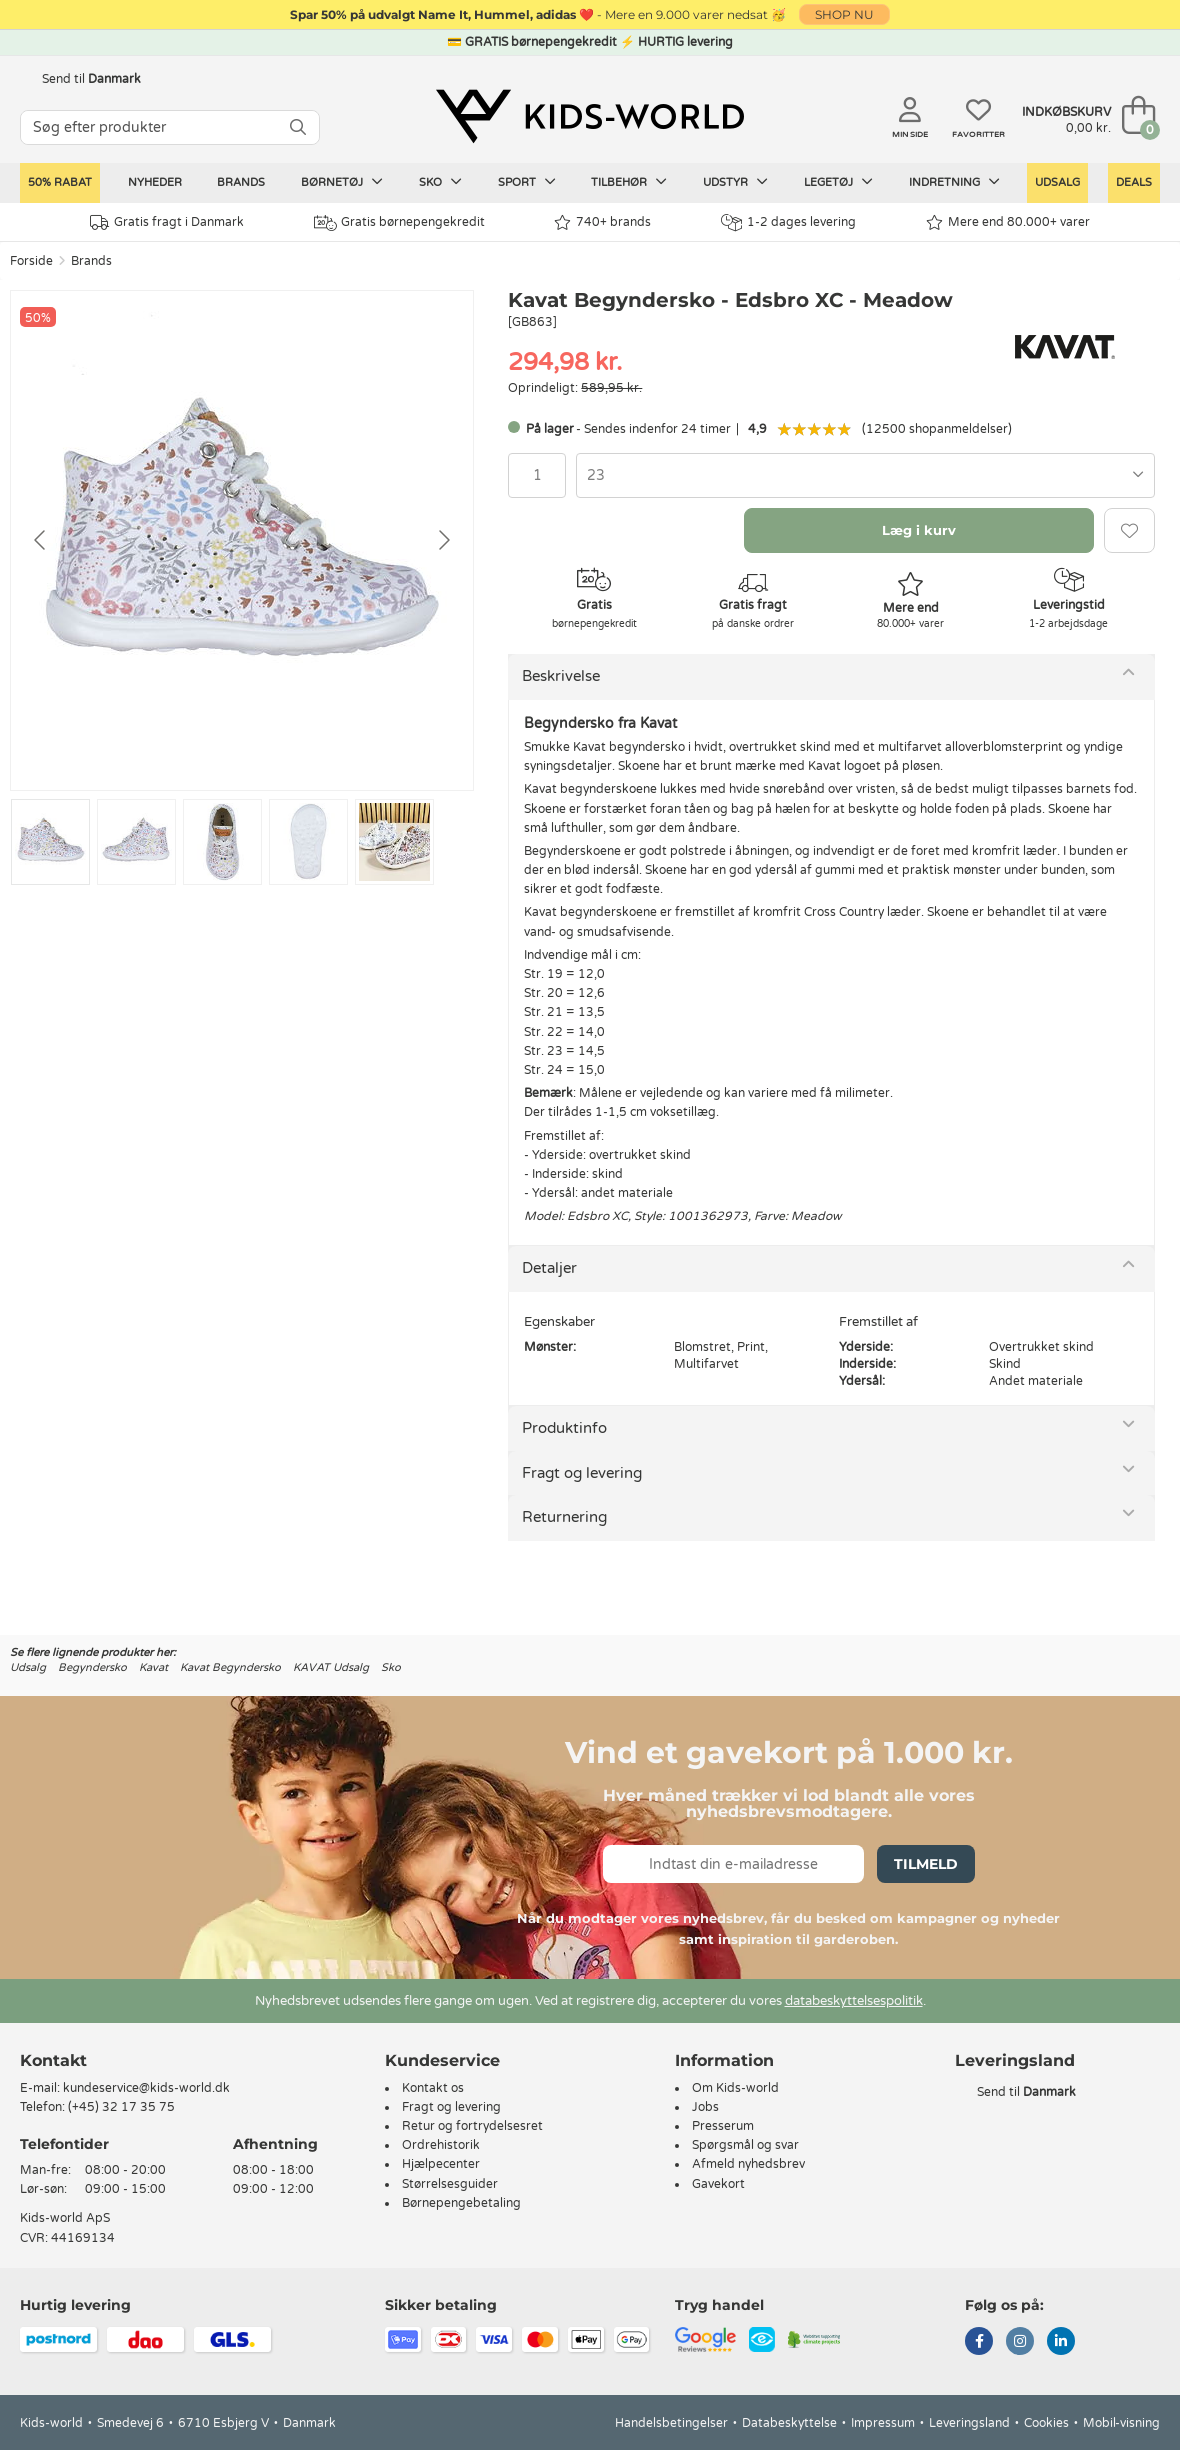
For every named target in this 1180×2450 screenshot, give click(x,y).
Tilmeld (926, 1864)
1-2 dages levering (788, 222)
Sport (527, 182)
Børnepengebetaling (461, 2203)
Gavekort (718, 2184)
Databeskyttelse (789, 2423)
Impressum (883, 2423)
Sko (440, 182)
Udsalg (1057, 182)
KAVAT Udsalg (331, 1667)
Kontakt (53, 2060)
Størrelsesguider (450, 2184)
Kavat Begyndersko (230, 1667)
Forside (31, 261)
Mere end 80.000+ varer (1008, 222)
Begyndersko (92, 1667)
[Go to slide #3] (222, 842)
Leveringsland (969, 2423)
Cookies (1046, 2423)
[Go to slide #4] (308, 842)
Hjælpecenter (441, 2164)
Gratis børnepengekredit (399, 223)
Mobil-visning (1121, 2423)
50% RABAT (60, 182)
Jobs (705, 2107)
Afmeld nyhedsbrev (748, 2164)
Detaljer (549, 1268)
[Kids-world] (590, 117)
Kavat (153, 1667)
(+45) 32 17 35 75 (121, 2107)
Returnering (564, 1517)
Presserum (723, 2126)
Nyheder (155, 182)
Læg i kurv (919, 530)
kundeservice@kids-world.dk (146, 2088)
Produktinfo (564, 1428)
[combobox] (865, 475)
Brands (241, 182)
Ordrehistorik (441, 2145)
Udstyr (735, 182)
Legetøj (838, 182)
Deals (1134, 182)
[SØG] (298, 127)
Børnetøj (342, 182)
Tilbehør (629, 182)
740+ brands (602, 222)
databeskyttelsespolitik (854, 2001)
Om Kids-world (735, 2088)
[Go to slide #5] (394, 842)
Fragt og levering (582, 1473)
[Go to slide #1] (50, 842)
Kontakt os (433, 2088)
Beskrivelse (561, 676)
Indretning (954, 182)
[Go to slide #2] (136, 842)
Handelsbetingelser (671, 2423)
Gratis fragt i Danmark (167, 222)
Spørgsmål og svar (745, 2145)
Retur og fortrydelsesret (472, 2126)
